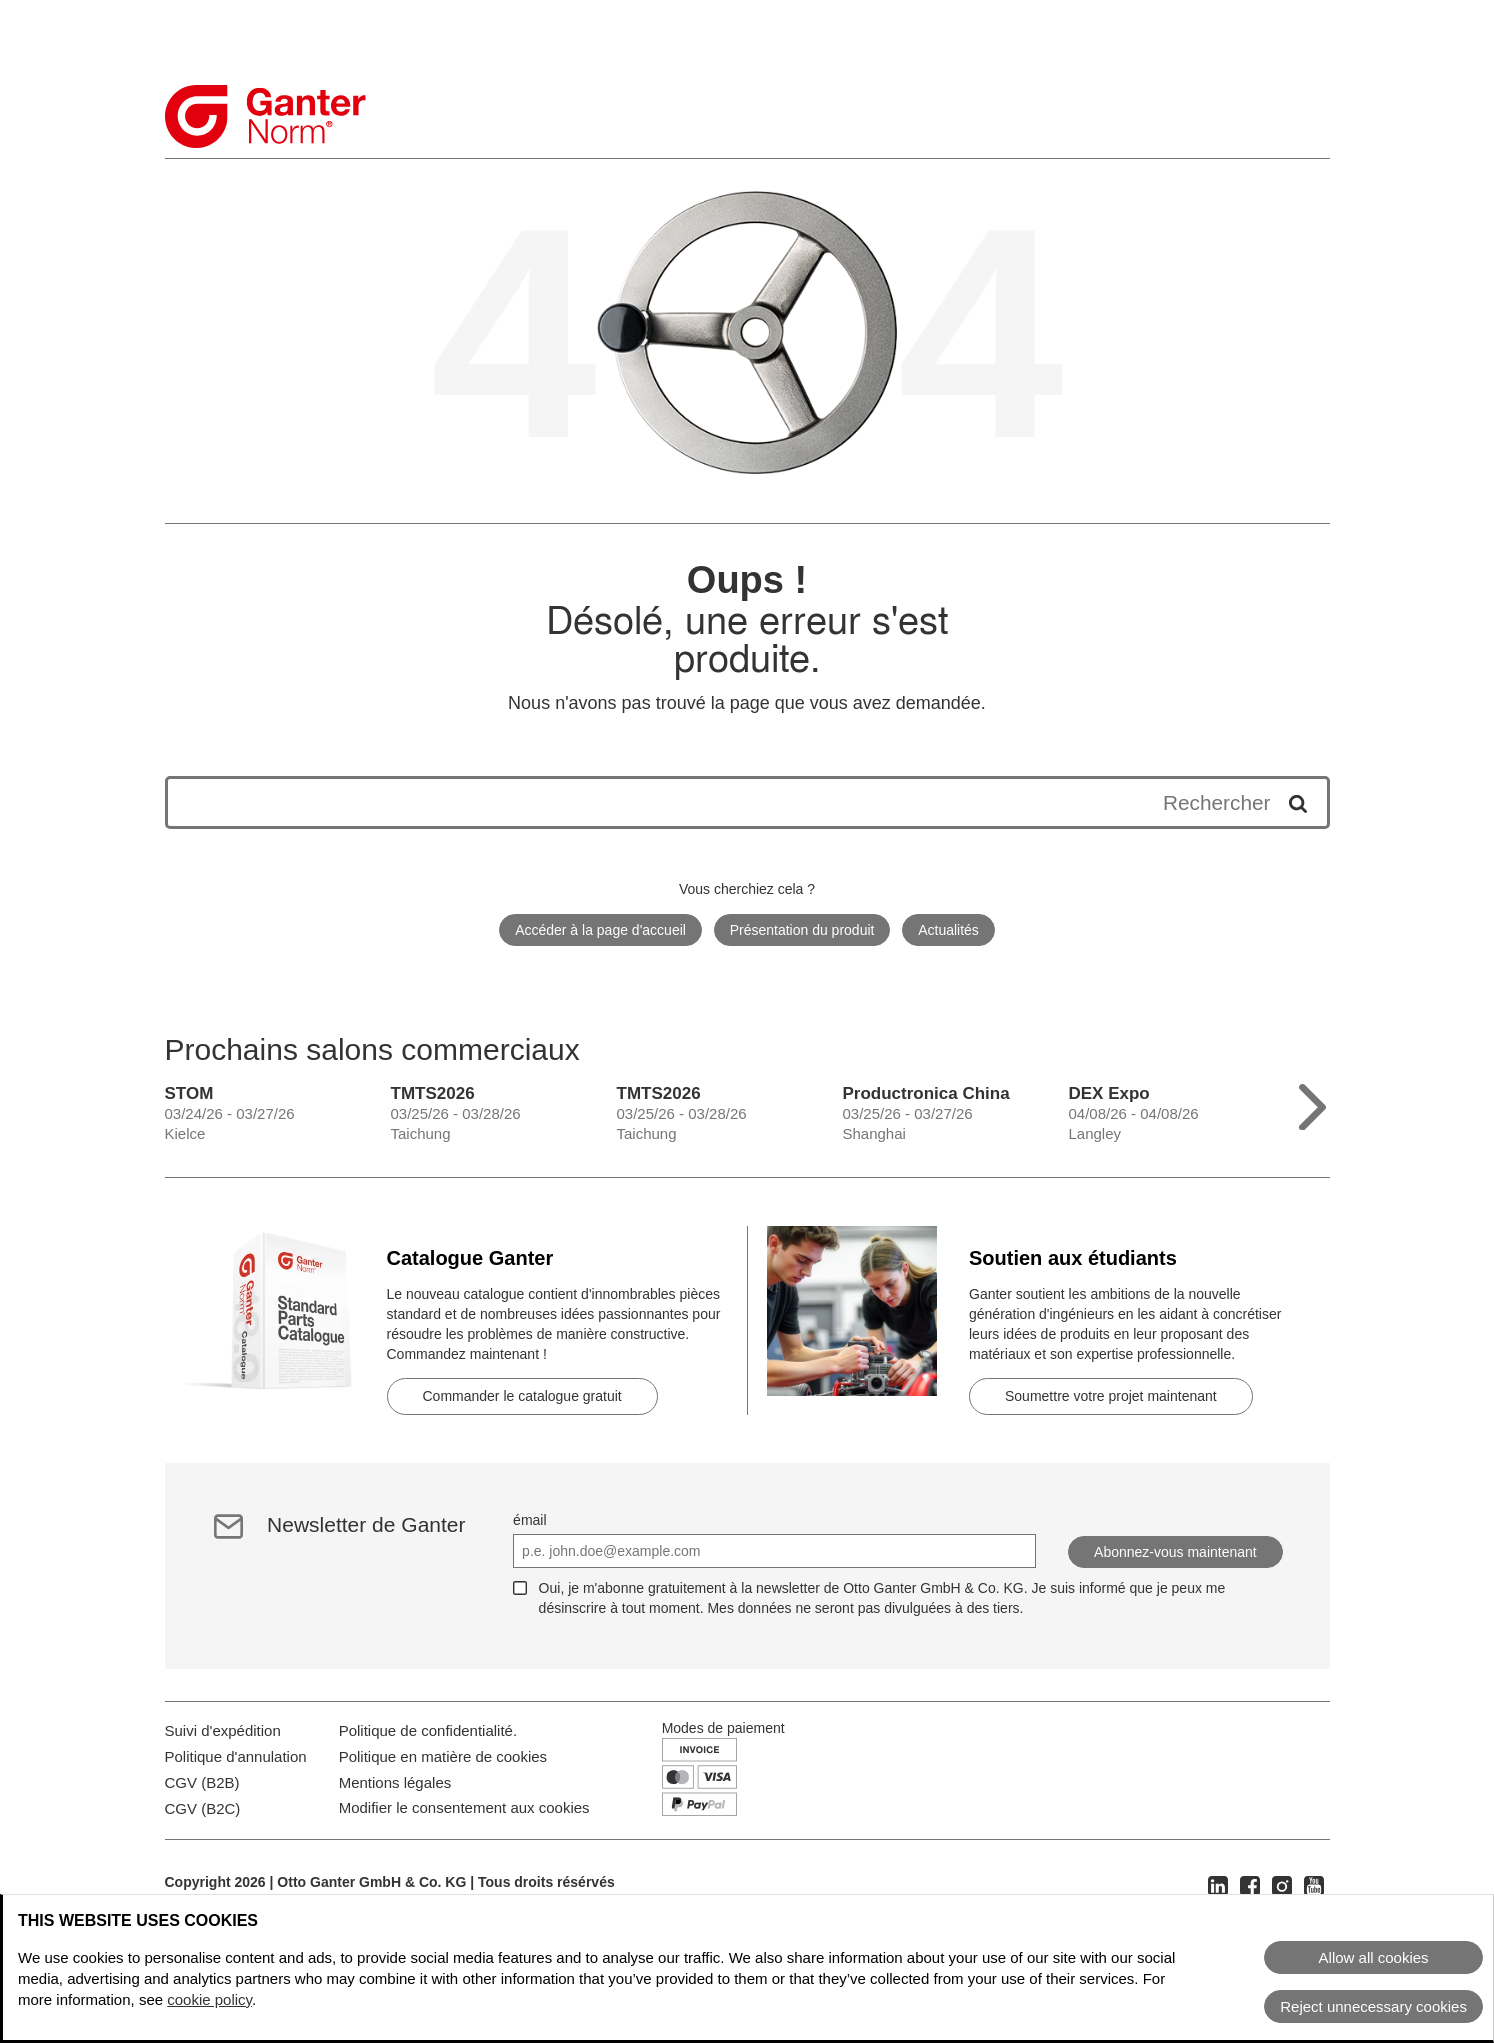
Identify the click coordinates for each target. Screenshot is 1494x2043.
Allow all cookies (1374, 1957)
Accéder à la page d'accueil (600, 930)
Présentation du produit (802, 930)
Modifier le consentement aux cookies (464, 1891)
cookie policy (209, 1999)
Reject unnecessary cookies (1373, 2006)
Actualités (948, 930)
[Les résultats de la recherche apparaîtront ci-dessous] (727, 802)
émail (529, 1520)
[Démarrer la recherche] (1291, 802)
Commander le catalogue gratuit (522, 1396)
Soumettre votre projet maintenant (1111, 1396)
